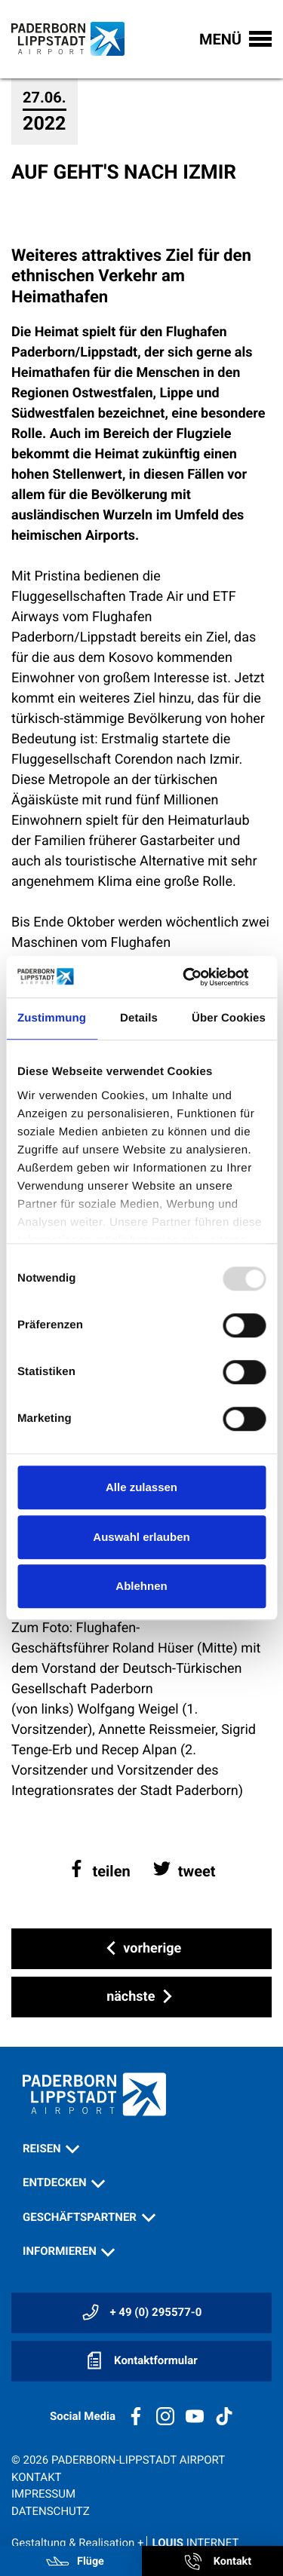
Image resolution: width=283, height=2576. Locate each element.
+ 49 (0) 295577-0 (142, 2312)
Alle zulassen (141, 1487)
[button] (99, 1871)
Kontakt (36, 2477)
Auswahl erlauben (141, 1536)
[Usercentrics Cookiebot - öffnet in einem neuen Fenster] (201, 977)
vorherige (141, 1949)
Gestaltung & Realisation (124, 2543)
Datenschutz (50, 2511)
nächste (141, 1997)
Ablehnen (141, 1585)
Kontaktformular (141, 2360)
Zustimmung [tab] (51, 1018)
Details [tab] (139, 1018)
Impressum (43, 2494)
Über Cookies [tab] (229, 1018)
